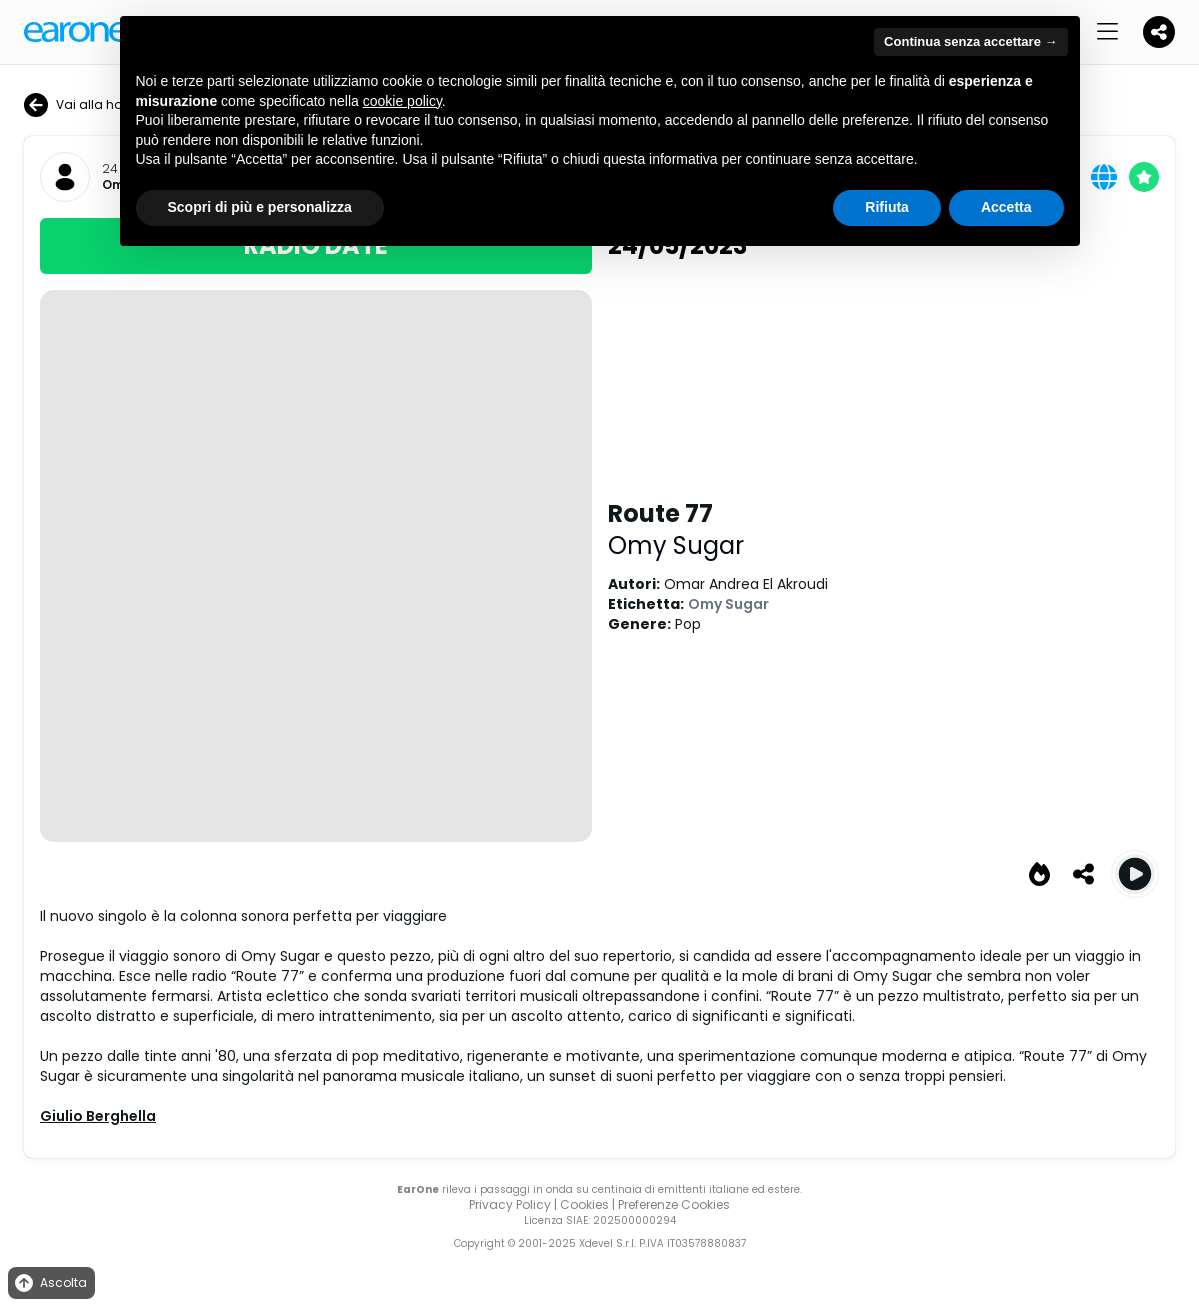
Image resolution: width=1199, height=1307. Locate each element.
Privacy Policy (510, 1204)
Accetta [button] (1006, 207)
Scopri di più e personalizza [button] (260, 207)
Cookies (584, 1204)
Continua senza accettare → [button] (970, 41)
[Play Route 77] (1135, 874)
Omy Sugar (676, 545)
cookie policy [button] (402, 101)
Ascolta (49, 1283)
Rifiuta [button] (887, 207)
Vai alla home (83, 105)
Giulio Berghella (98, 1116)
